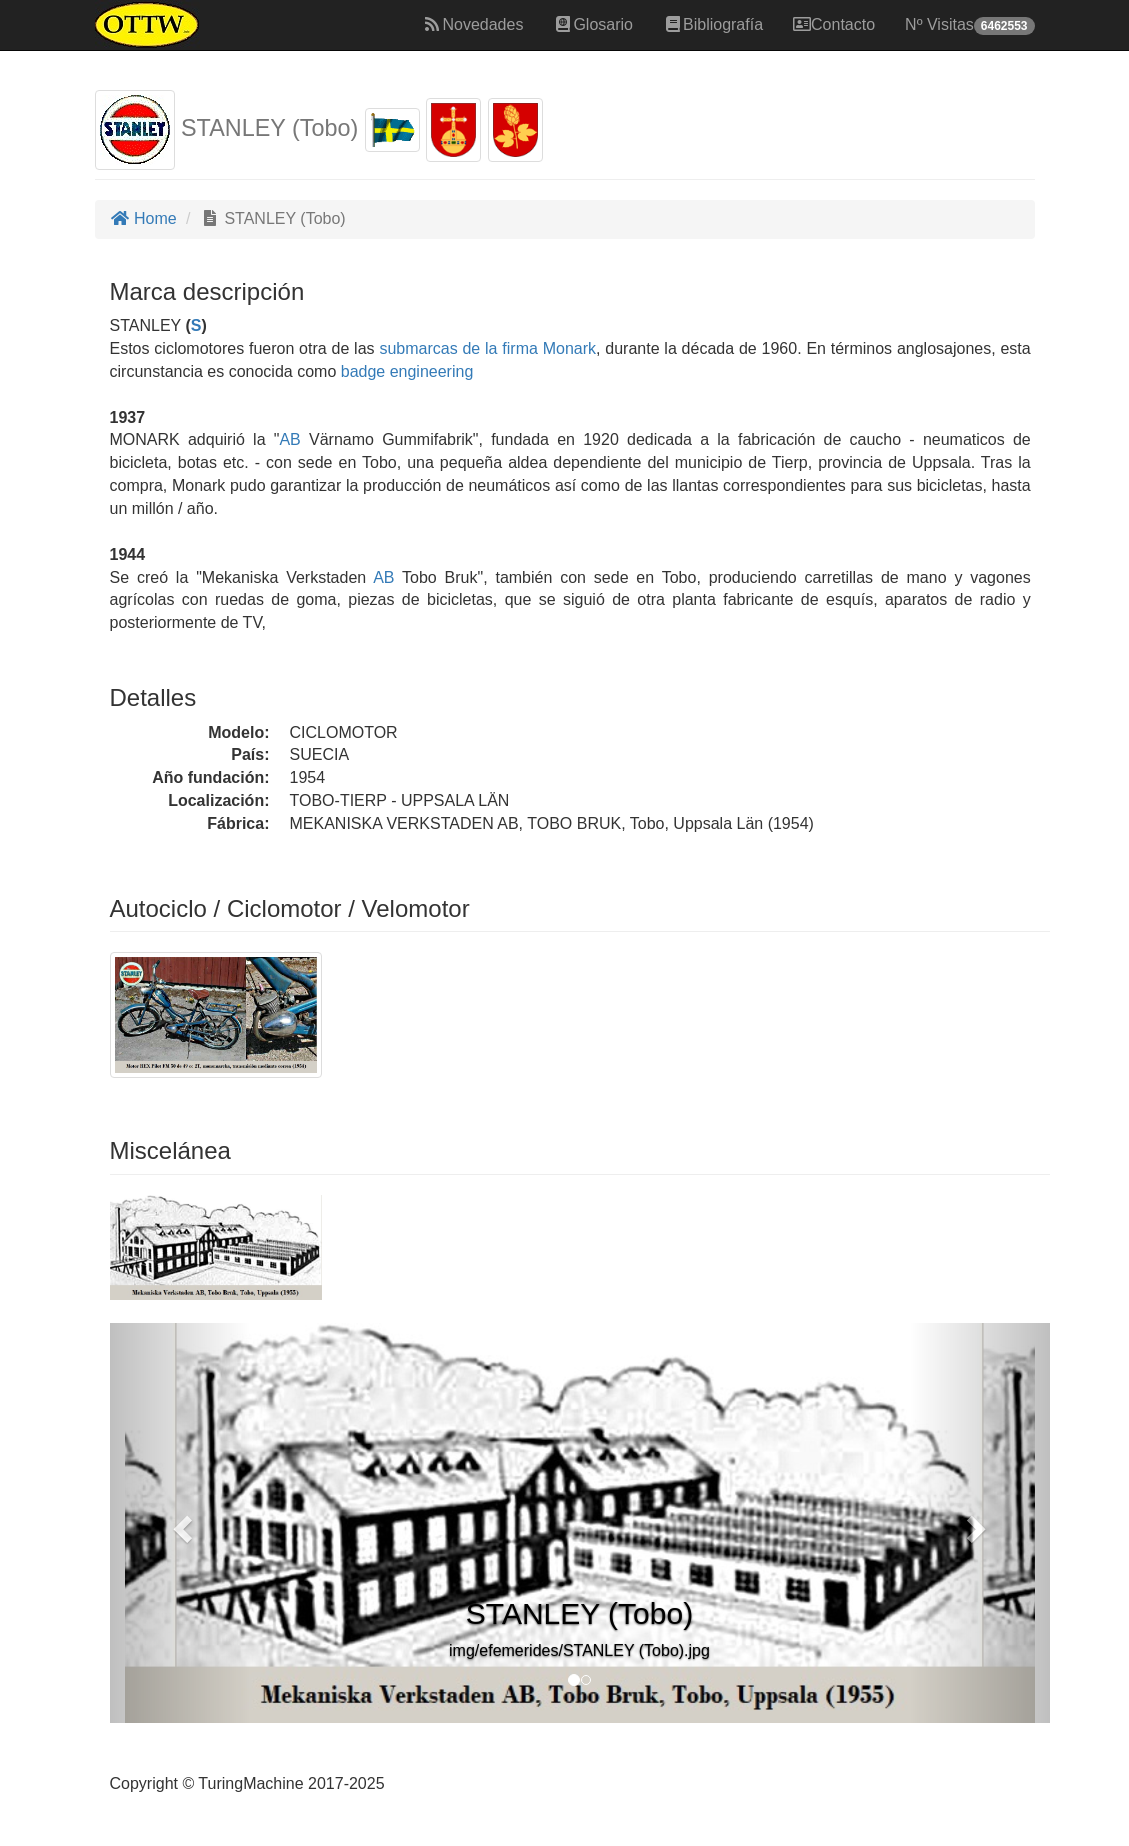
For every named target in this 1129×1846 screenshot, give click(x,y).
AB (289, 439)
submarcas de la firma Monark (487, 348)
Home (143, 218)
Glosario (593, 24)
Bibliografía (713, 24)
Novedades (472, 24)
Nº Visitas (969, 25)
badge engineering (407, 371)
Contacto (834, 24)
